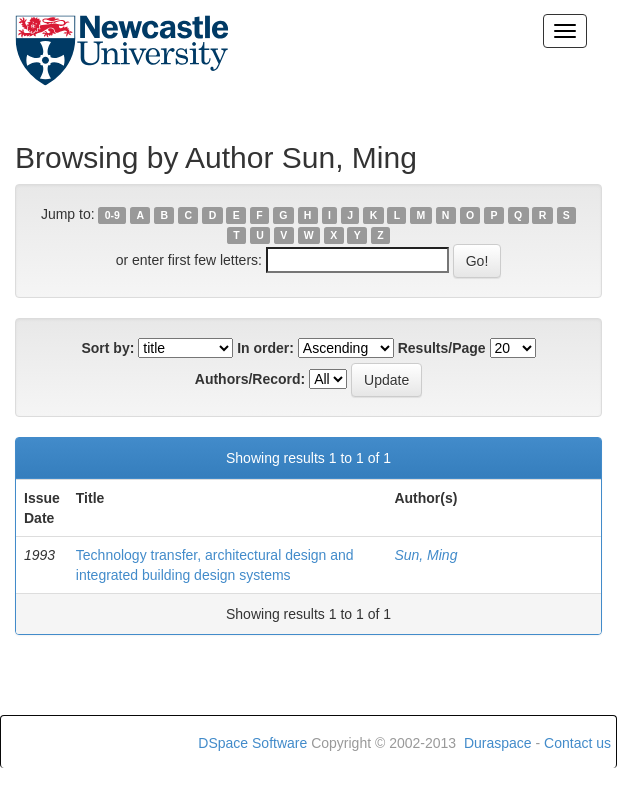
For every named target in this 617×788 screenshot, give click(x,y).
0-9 (112, 215)
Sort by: (107, 348)
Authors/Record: (250, 379)
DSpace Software (252, 743)
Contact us (577, 743)
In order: (265, 348)
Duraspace (498, 743)
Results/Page (442, 348)
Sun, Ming (425, 555)
